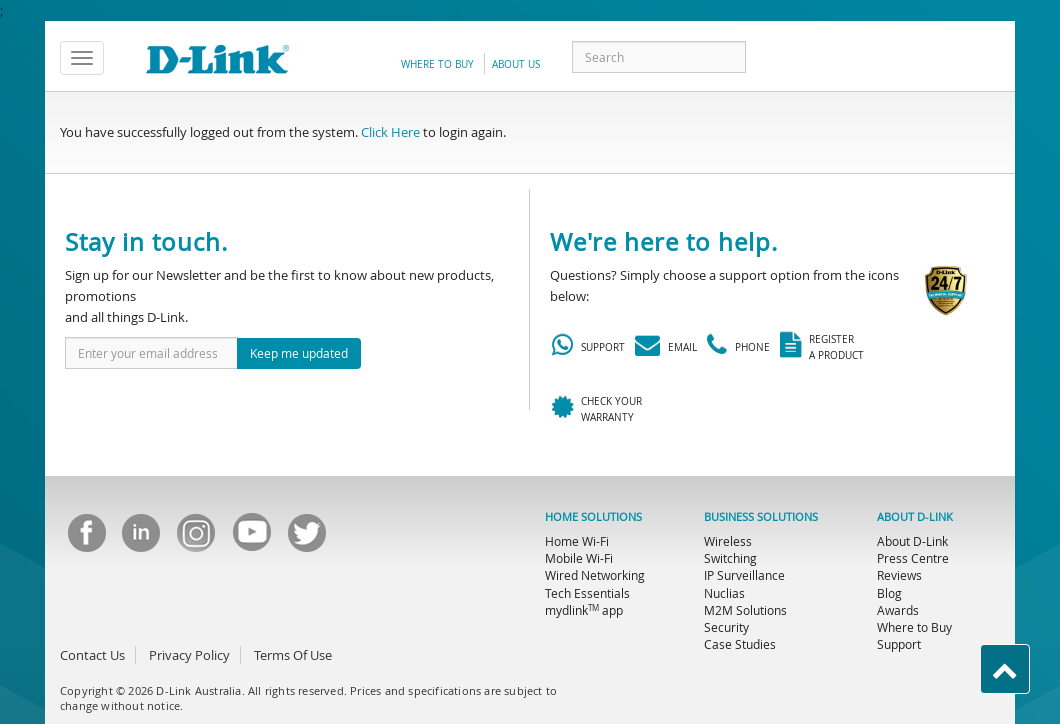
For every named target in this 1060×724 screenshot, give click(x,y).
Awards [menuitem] (898, 610)
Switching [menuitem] (730, 558)
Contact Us (92, 655)
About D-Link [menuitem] (912, 541)
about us (516, 64)
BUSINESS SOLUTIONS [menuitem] (761, 517)
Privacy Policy (189, 655)
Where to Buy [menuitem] (914, 627)
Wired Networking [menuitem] (595, 575)
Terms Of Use (293, 655)
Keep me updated (299, 353)
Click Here (390, 132)
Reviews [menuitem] (899, 575)
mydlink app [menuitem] (584, 610)
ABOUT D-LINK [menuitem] (915, 517)
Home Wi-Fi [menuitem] (577, 541)
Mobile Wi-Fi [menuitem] (579, 558)
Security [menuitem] (726, 627)
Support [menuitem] (899, 644)
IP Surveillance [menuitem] (744, 575)
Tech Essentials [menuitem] (587, 593)
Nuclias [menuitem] (724, 593)
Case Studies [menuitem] (740, 644)
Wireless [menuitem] (728, 541)
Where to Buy (437, 64)
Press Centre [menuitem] (913, 558)
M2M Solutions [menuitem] (745, 610)
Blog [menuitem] (889, 593)
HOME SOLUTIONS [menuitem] (593, 517)
